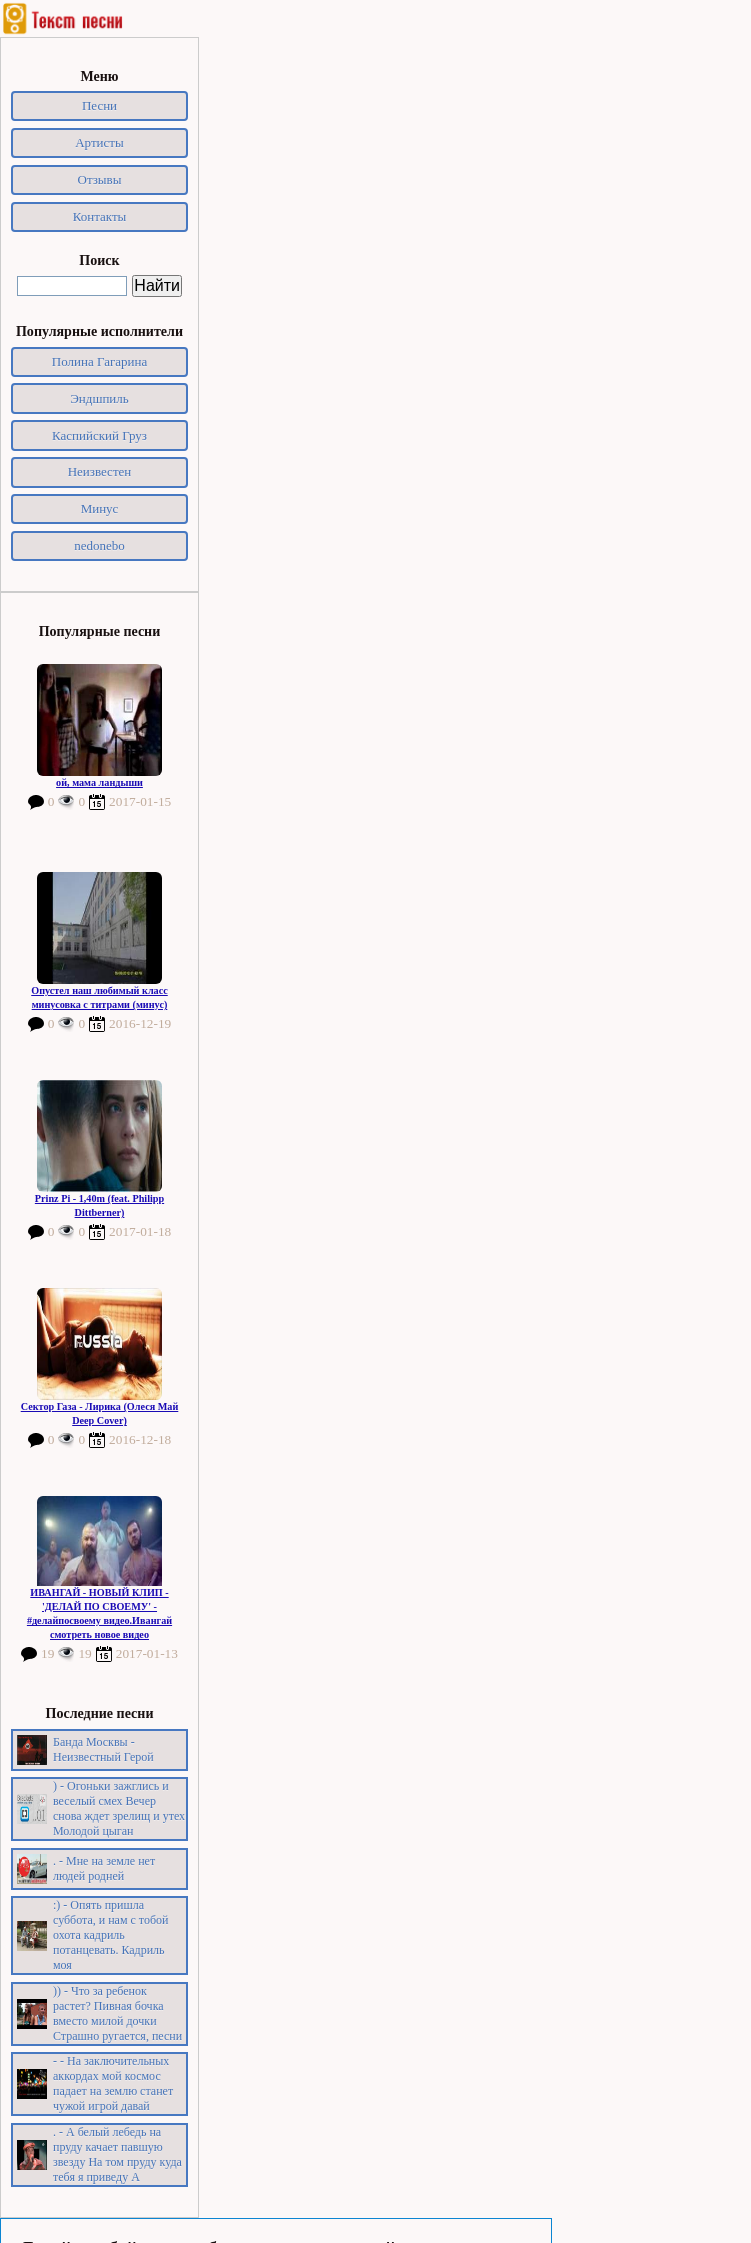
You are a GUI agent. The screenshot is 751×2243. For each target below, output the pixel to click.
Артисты (99, 142)
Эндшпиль (99, 398)
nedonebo (99, 545)
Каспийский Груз (99, 435)
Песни (99, 105)
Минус (100, 508)
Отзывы (100, 179)
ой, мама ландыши (99, 782)
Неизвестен (100, 471)
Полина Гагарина (99, 361)
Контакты (100, 216)
